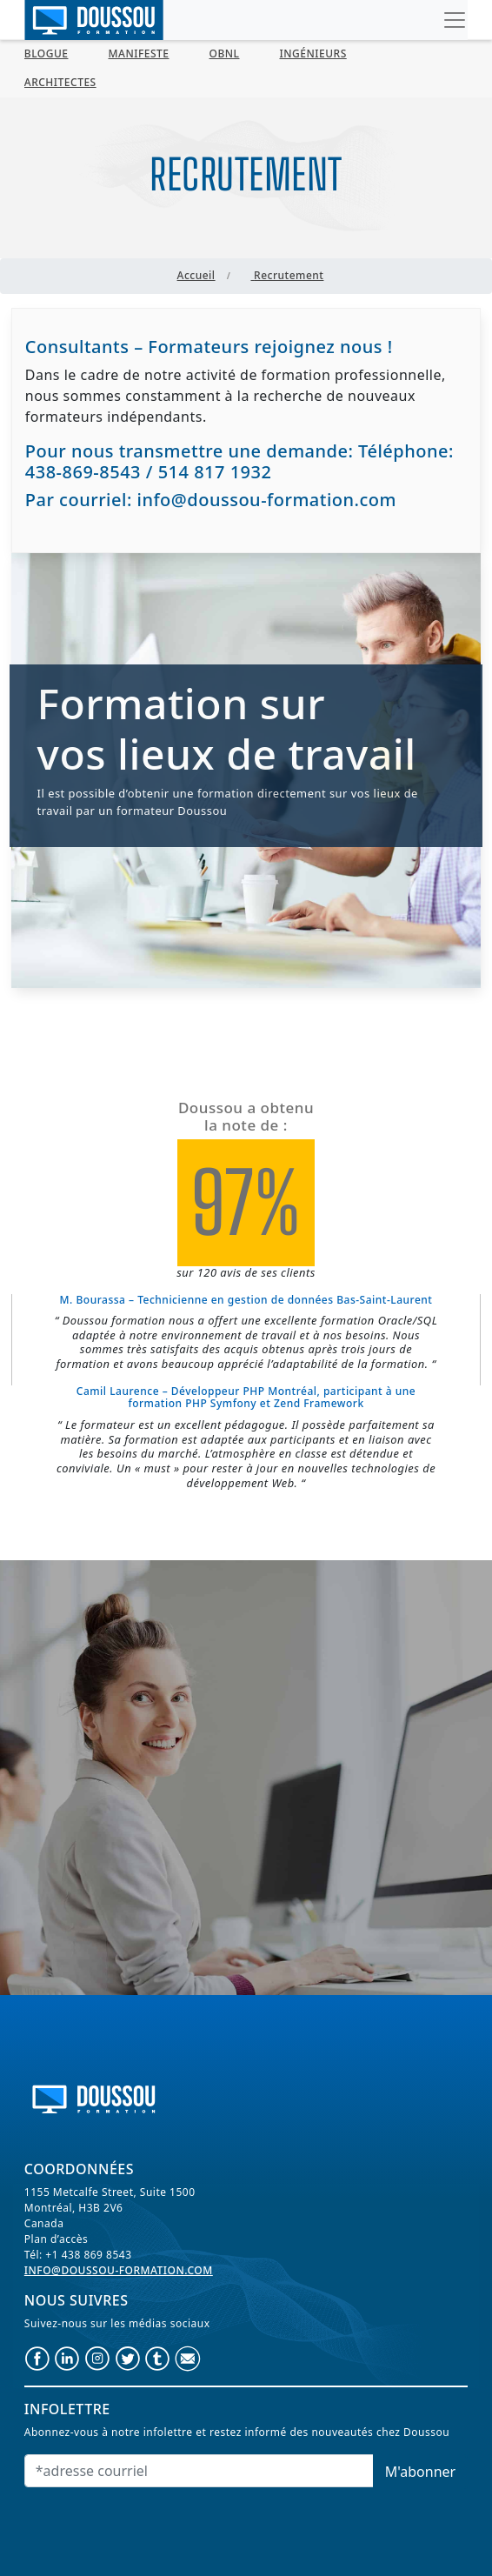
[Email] (199, 2470)
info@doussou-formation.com (118, 2270)
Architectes (60, 82)
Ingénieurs (312, 53)
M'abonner (420, 2471)
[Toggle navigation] (455, 20)
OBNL (224, 53)
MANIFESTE (139, 53)
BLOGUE (46, 53)
